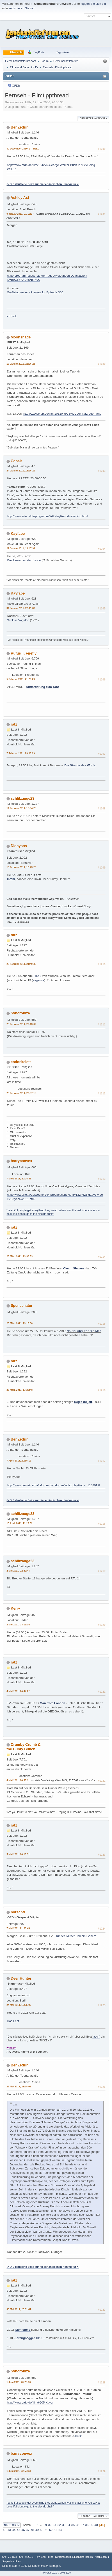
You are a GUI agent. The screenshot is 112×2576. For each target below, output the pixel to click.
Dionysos (19, 846)
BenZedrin (19, 127)
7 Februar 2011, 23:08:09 (21, 753)
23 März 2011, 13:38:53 (20, 1256)
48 (32, 2530)
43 (9, 2530)
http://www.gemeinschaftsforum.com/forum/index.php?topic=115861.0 (53, 1485)
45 (18, 2530)
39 (91, 2525)
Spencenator (21, 1306)
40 (96, 2525)
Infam (11, 879)
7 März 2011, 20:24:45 (19, 1178)
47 (28, 2530)
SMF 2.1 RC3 (9, 2556)
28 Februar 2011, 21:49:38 (21, 964)
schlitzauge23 (22, 798)
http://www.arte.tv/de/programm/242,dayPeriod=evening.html (47, 516)
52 (51, 2530)
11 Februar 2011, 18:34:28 (21, 808)
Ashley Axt (20, 198)
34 (68, 2525)
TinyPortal (40, 2556)
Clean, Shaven (73, 1268)
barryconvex (21, 1161)
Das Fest (13, 2021)
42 (4, 2530)
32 (59, 2525)
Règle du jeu (83, 1402)
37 (82, 2525)
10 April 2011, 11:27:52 (19, 1523)
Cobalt (16, 461)
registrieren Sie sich (22, 8)
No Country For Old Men (83, 1331)
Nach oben (11, 2525)
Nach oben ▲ (102, 2556)
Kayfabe (18, 533)
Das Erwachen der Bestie (24, 560)
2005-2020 (65, 2572)
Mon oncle (23, 2329)
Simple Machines (11, 2561)
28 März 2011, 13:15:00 (20, 1323)
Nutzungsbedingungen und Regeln (74, 2556)
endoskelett (21, 1062)
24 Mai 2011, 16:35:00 (19, 2005)
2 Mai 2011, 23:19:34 (18, 1624)
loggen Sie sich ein (93, 3)
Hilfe (50, 2556)
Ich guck (12, 316)
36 (77, 2525)
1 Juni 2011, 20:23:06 (19, 2382)
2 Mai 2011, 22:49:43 (18, 1570)
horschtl (18, 1912)
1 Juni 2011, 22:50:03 (19, 2471)
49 (37, 2530)
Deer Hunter (21, 1978)
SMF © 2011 (26, 2556)
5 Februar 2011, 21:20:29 (21, 679)
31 (54, 2525)
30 (50, 2525)
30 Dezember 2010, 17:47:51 (23, 148)
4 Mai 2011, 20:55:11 (18, 1780)
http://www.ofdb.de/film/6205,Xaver (30, 2402)
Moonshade (21, 337)
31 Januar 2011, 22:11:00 (21, 608)
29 (45, 2525)
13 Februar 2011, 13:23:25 (21, 867)
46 (23, 2530)
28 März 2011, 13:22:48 (20, 1389)
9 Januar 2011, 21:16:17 (20, 213)
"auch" (96, 2036)
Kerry (15, 1608)
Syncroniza (20, 1013)
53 (55, 2530)
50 (41, 2530)
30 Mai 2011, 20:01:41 (19, 2309)
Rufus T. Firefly (24, 653)
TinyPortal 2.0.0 (49, 2572)
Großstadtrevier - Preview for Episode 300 (35, 292)
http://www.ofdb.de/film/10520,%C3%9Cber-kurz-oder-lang (62, 413)
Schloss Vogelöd (18, 620)
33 (63, 2525)
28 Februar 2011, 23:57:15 (21, 1093)
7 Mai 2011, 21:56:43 (18, 1928)
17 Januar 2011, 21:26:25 (21, 363)
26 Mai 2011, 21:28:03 (19, 2086)
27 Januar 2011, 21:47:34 (21, 548)
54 (60, 2530)
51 (46, 2530)
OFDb (16, 85)
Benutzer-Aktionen (93, 118)
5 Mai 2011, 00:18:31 (18, 1854)
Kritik (78, 2436)
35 (73, 2525)
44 (14, 2530)
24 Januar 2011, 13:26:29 (21, 470)
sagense (38, 980)
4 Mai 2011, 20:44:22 (18, 1691)
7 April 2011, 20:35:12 (19, 1460)
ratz (14, 724)
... (41, 2525)
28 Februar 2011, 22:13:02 (21, 1024)
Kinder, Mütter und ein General (76, 1936)
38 (87, 2525)
